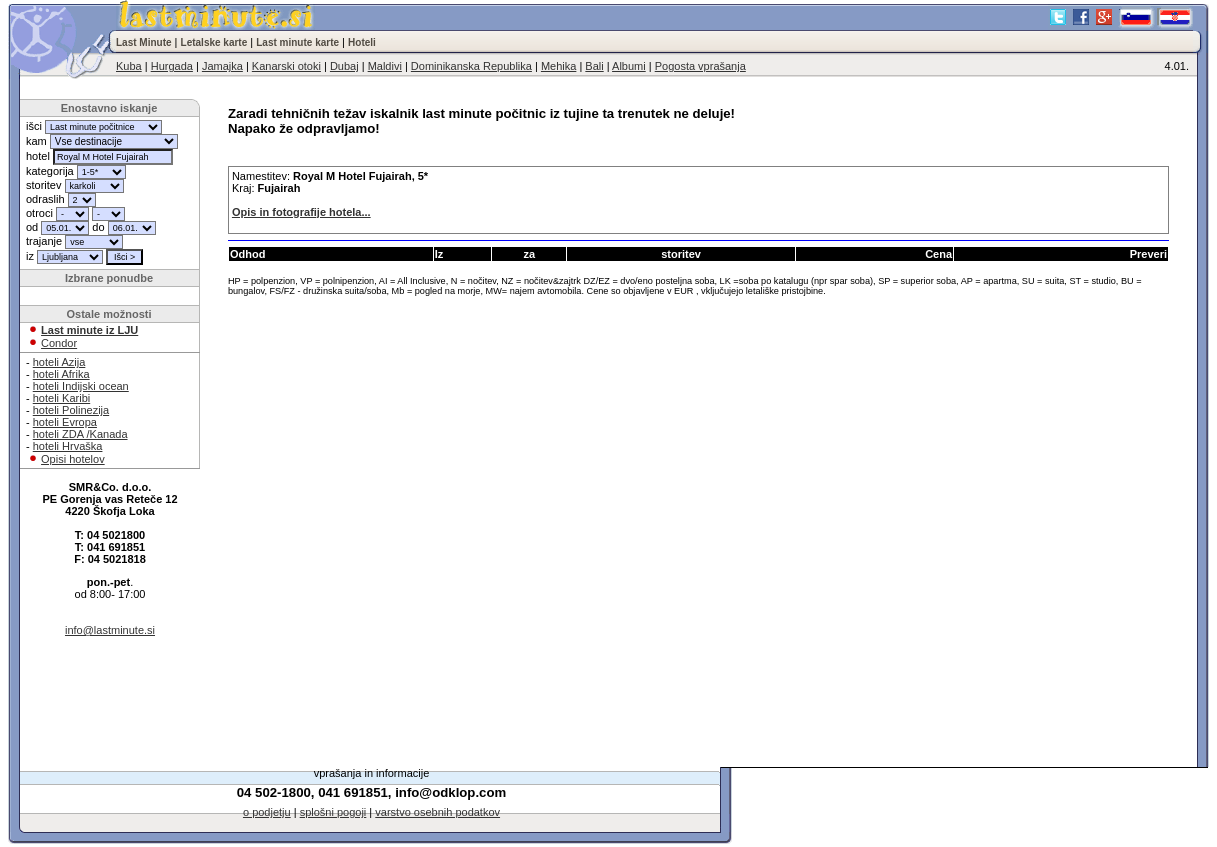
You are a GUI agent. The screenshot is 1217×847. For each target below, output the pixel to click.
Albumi (629, 66)
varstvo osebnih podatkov (437, 812)
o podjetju (267, 812)
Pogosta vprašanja (700, 66)
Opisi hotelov (73, 459)
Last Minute (144, 42)
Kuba (129, 66)
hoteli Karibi (61, 398)
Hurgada (172, 66)
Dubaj (344, 66)
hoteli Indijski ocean (81, 386)
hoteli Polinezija (71, 410)
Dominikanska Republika (471, 66)
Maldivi (385, 66)
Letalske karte (214, 42)
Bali (594, 66)
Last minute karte (297, 42)
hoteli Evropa (65, 422)
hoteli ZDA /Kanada (80, 434)
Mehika (558, 66)
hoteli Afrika (61, 374)
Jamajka (222, 66)
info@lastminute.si (110, 630)
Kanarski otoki (286, 66)
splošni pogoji (333, 812)
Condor (59, 343)
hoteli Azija (59, 362)
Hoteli (362, 42)
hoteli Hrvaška (68, 446)
